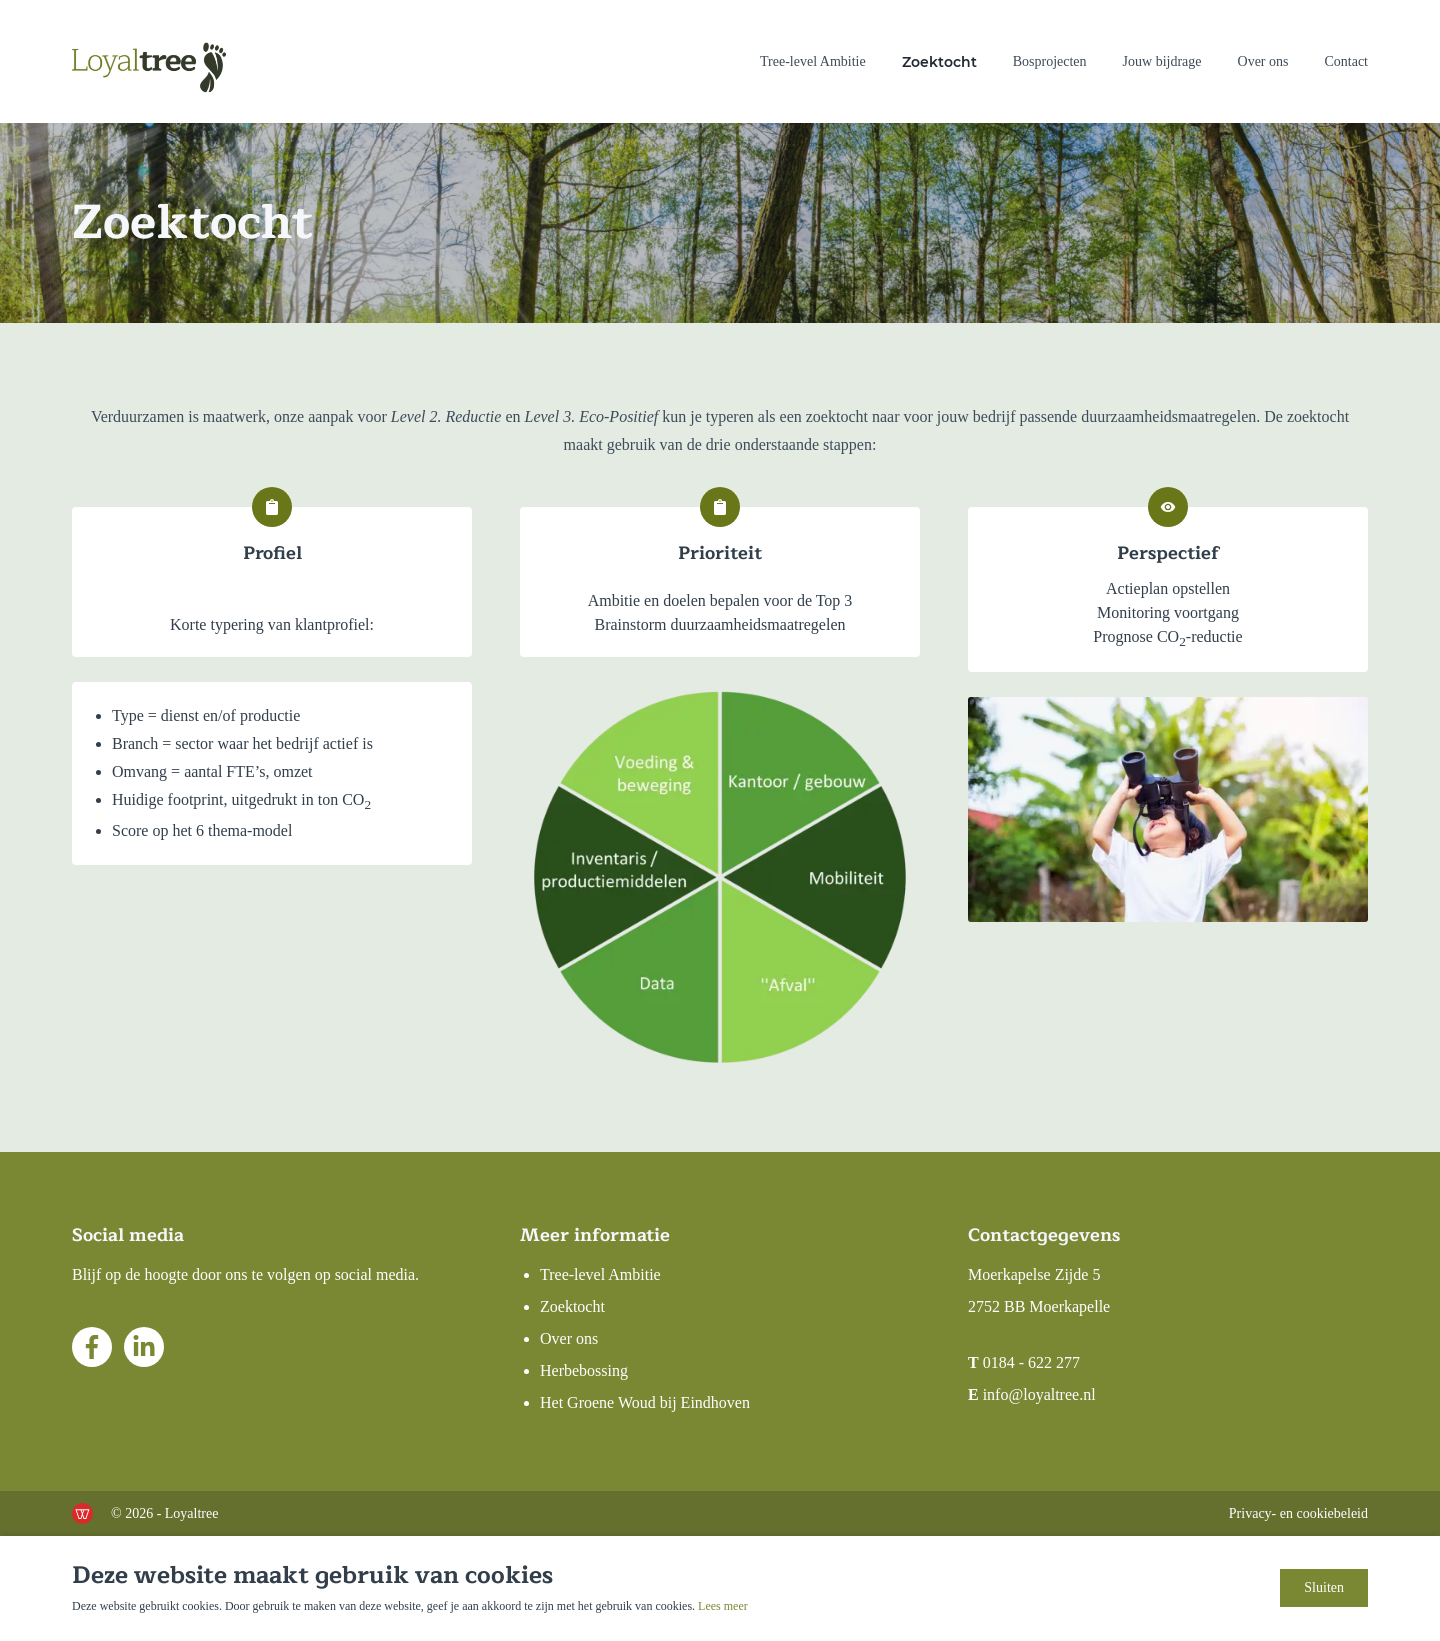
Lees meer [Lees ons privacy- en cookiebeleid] (723, 1606)
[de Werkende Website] (82, 1513)
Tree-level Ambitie (813, 61)
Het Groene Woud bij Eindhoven (645, 1402)
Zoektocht (939, 62)
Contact (1346, 61)
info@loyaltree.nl (1039, 1394)
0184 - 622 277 (1031, 1362)
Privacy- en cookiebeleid (1298, 1513)
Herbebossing (584, 1370)
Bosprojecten (1050, 61)
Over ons (1263, 61)
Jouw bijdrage (1162, 61)
